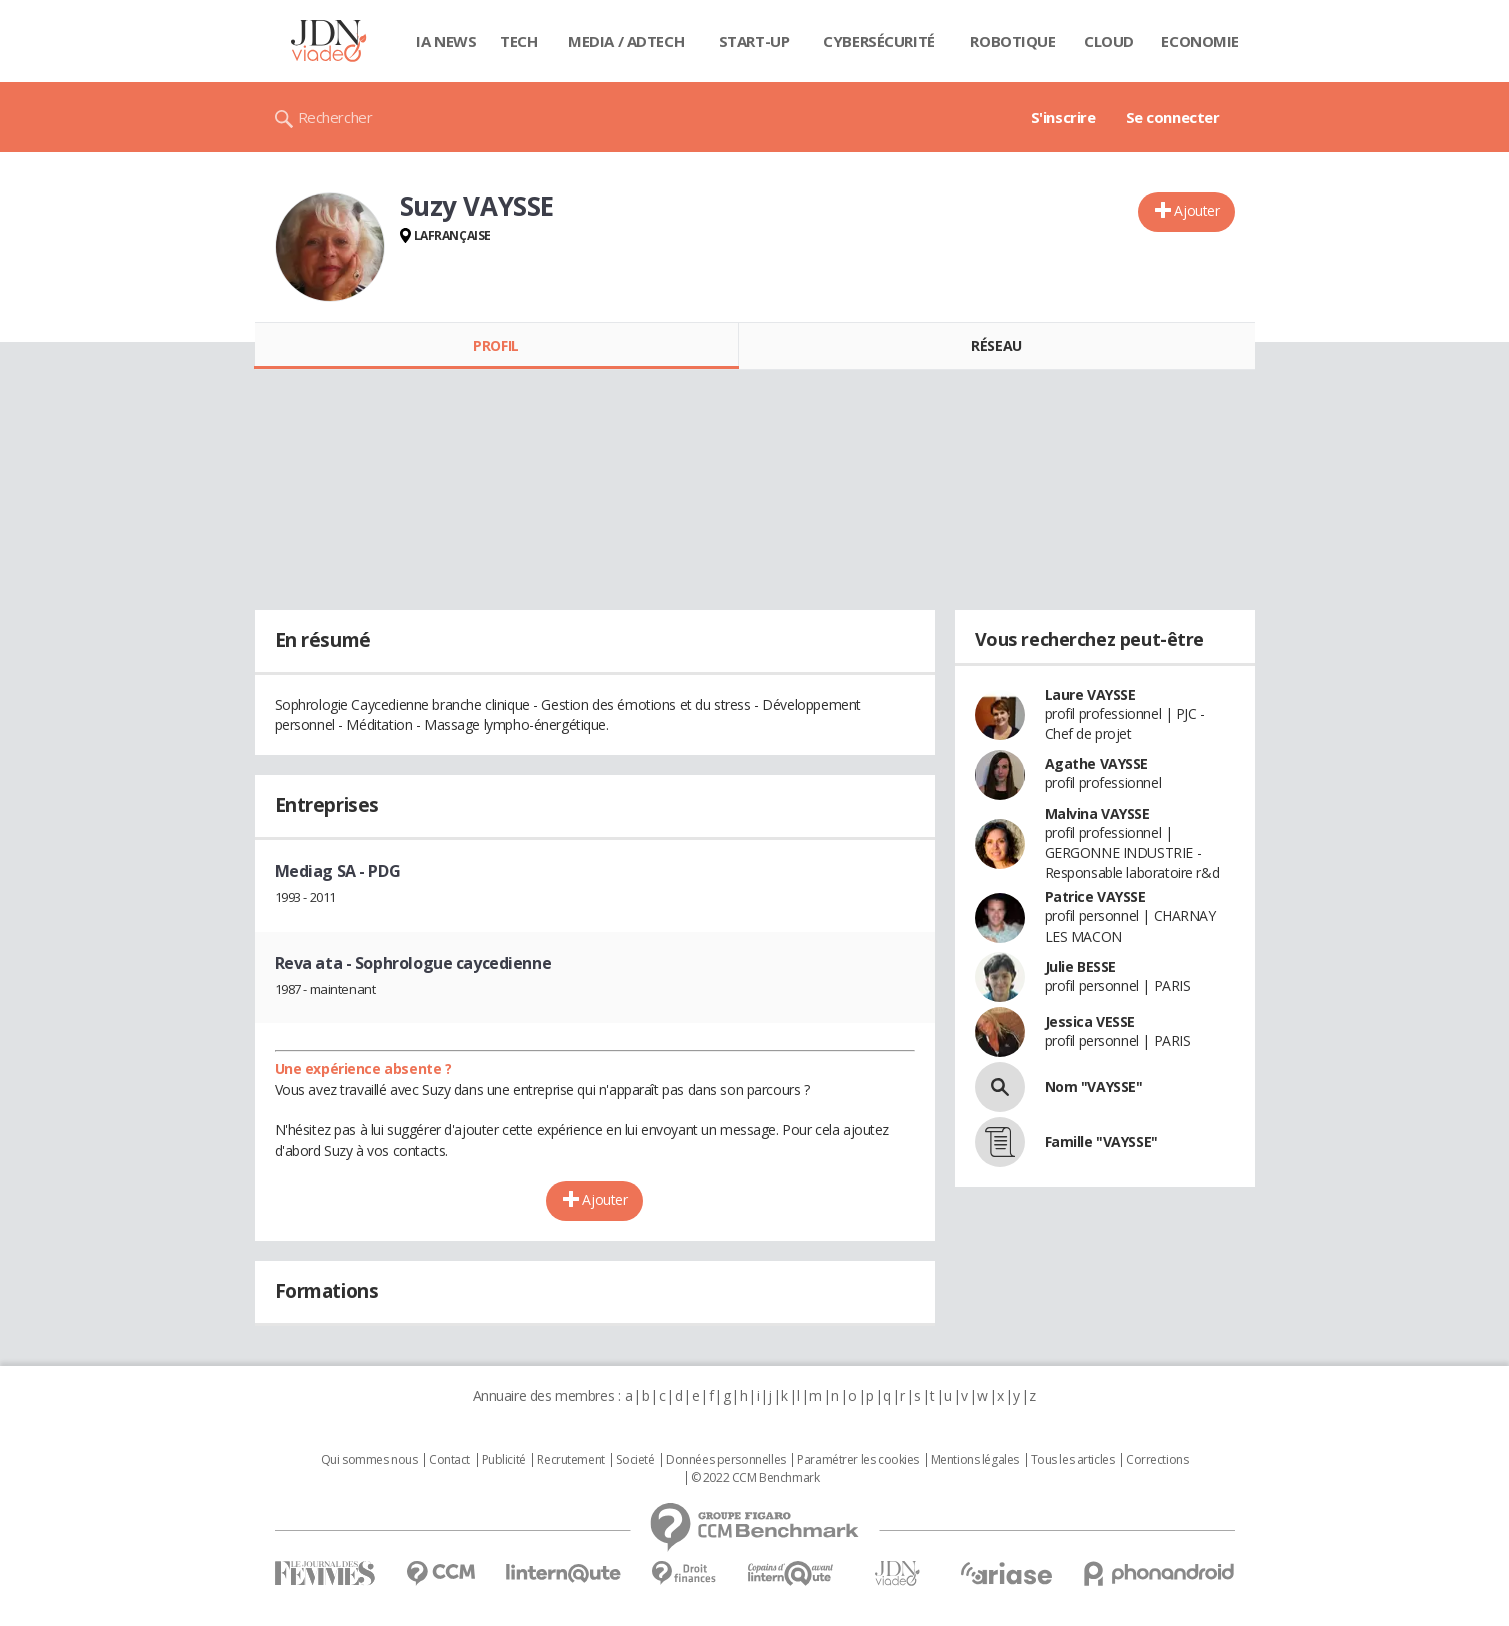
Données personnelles (726, 1460)
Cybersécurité (879, 41)
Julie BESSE (1080, 966)
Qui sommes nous (369, 1460)
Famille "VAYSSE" (1101, 1141)
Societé (635, 1460)
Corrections (1157, 1460)
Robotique (1012, 41)
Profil (495, 345)
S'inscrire (1063, 117)
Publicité (504, 1460)
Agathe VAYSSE (1097, 763)
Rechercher (335, 117)
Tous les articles (1073, 1460)
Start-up (754, 41)
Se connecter (1173, 117)
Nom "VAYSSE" (1094, 1086)
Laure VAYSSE (1090, 694)
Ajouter (1196, 210)
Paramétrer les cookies (858, 1460)
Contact (449, 1460)
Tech (518, 41)
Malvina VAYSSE (1097, 813)
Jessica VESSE (1090, 1021)
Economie (1200, 41)
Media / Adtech (626, 41)
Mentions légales (975, 1460)
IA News (446, 41)
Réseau (996, 345)
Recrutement (570, 1460)
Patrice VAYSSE (1095, 896)
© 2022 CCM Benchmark (755, 1478)
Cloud (1109, 41)
